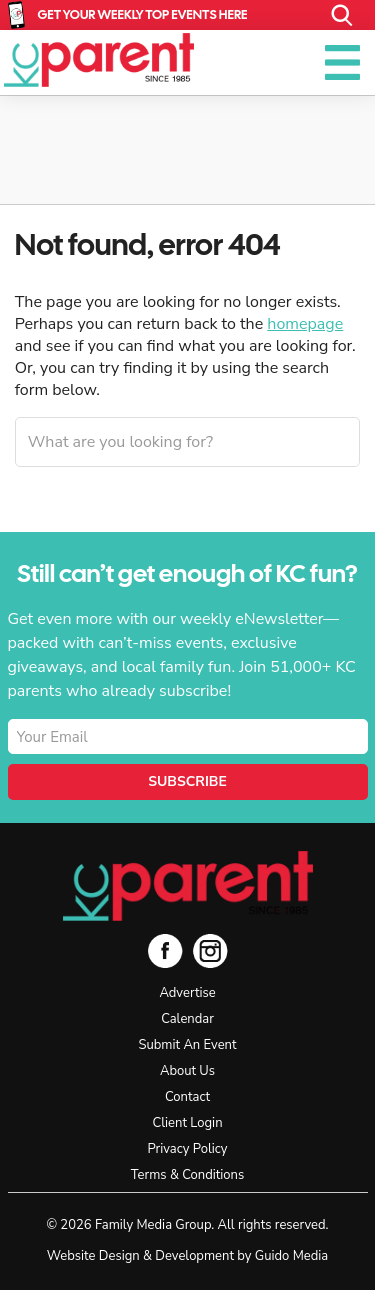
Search (342, 15)
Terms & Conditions (187, 1175)
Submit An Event (187, 1045)
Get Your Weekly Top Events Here (143, 14)
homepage (305, 324)
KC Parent (99, 60)
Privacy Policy (187, 1149)
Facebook (165, 950)
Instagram (210, 950)
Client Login (187, 1123)
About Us (187, 1071)
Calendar (187, 1019)
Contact (187, 1097)
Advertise (187, 993)
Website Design (93, 1256)
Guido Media (291, 1256)
